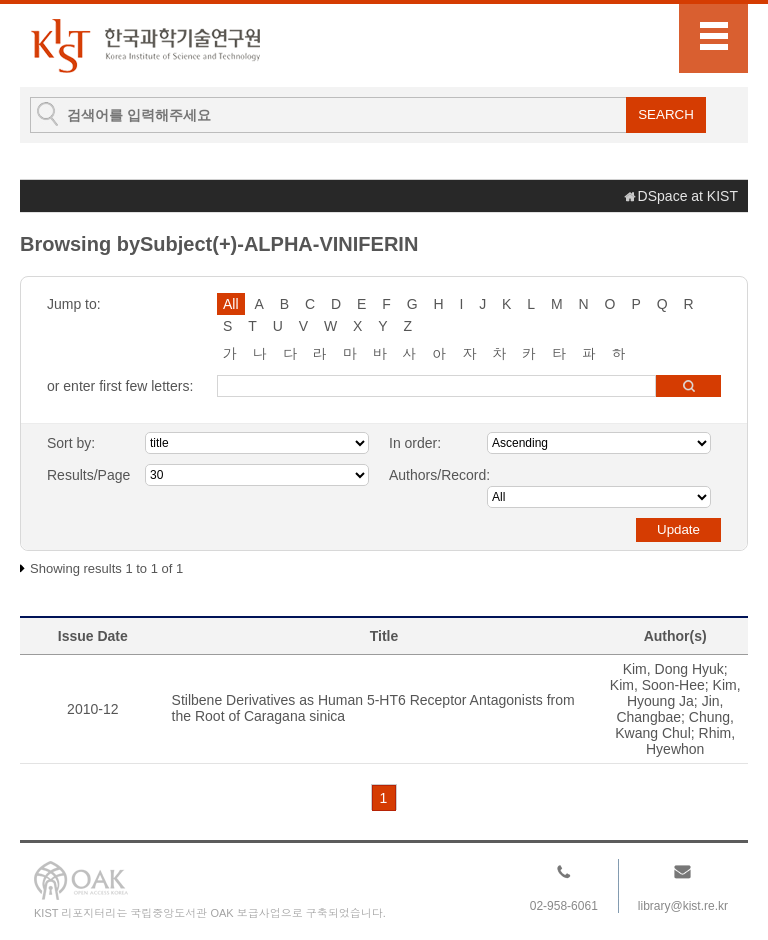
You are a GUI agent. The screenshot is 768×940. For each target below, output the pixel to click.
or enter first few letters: (120, 386)
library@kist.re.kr (683, 906)
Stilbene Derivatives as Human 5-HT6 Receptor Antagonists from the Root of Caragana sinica (373, 708)
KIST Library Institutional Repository (145, 45)
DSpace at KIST (688, 196)
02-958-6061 (564, 906)
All (231, 304)
